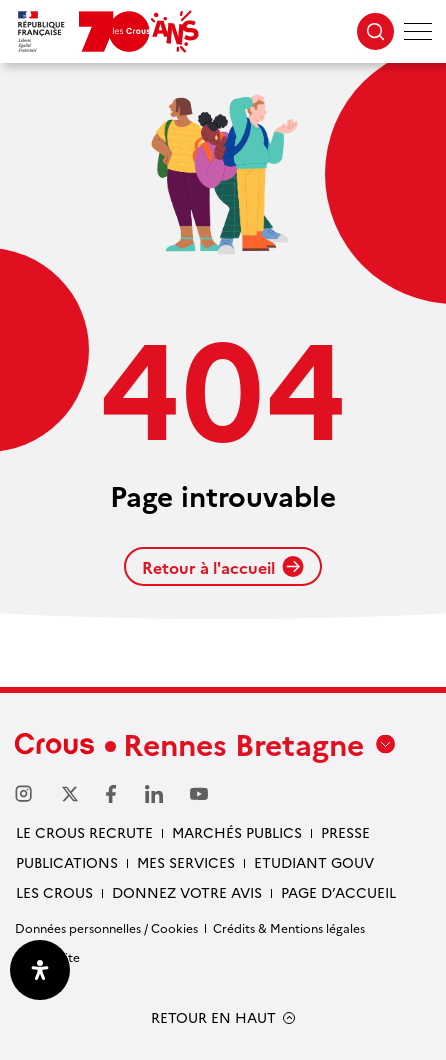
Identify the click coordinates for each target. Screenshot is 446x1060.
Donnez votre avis (187, 892)
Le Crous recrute (84, 832)
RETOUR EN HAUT (213, 1017)
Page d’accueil (338, 892)
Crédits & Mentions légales (289, 927)
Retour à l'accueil (223, 567)
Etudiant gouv (314, 862)
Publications (67, 862)
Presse (345, 832)
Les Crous (54, 892)
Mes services (186, 862)
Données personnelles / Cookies (106, 927)
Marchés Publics (237, 832)
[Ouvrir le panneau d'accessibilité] (40, 970)
